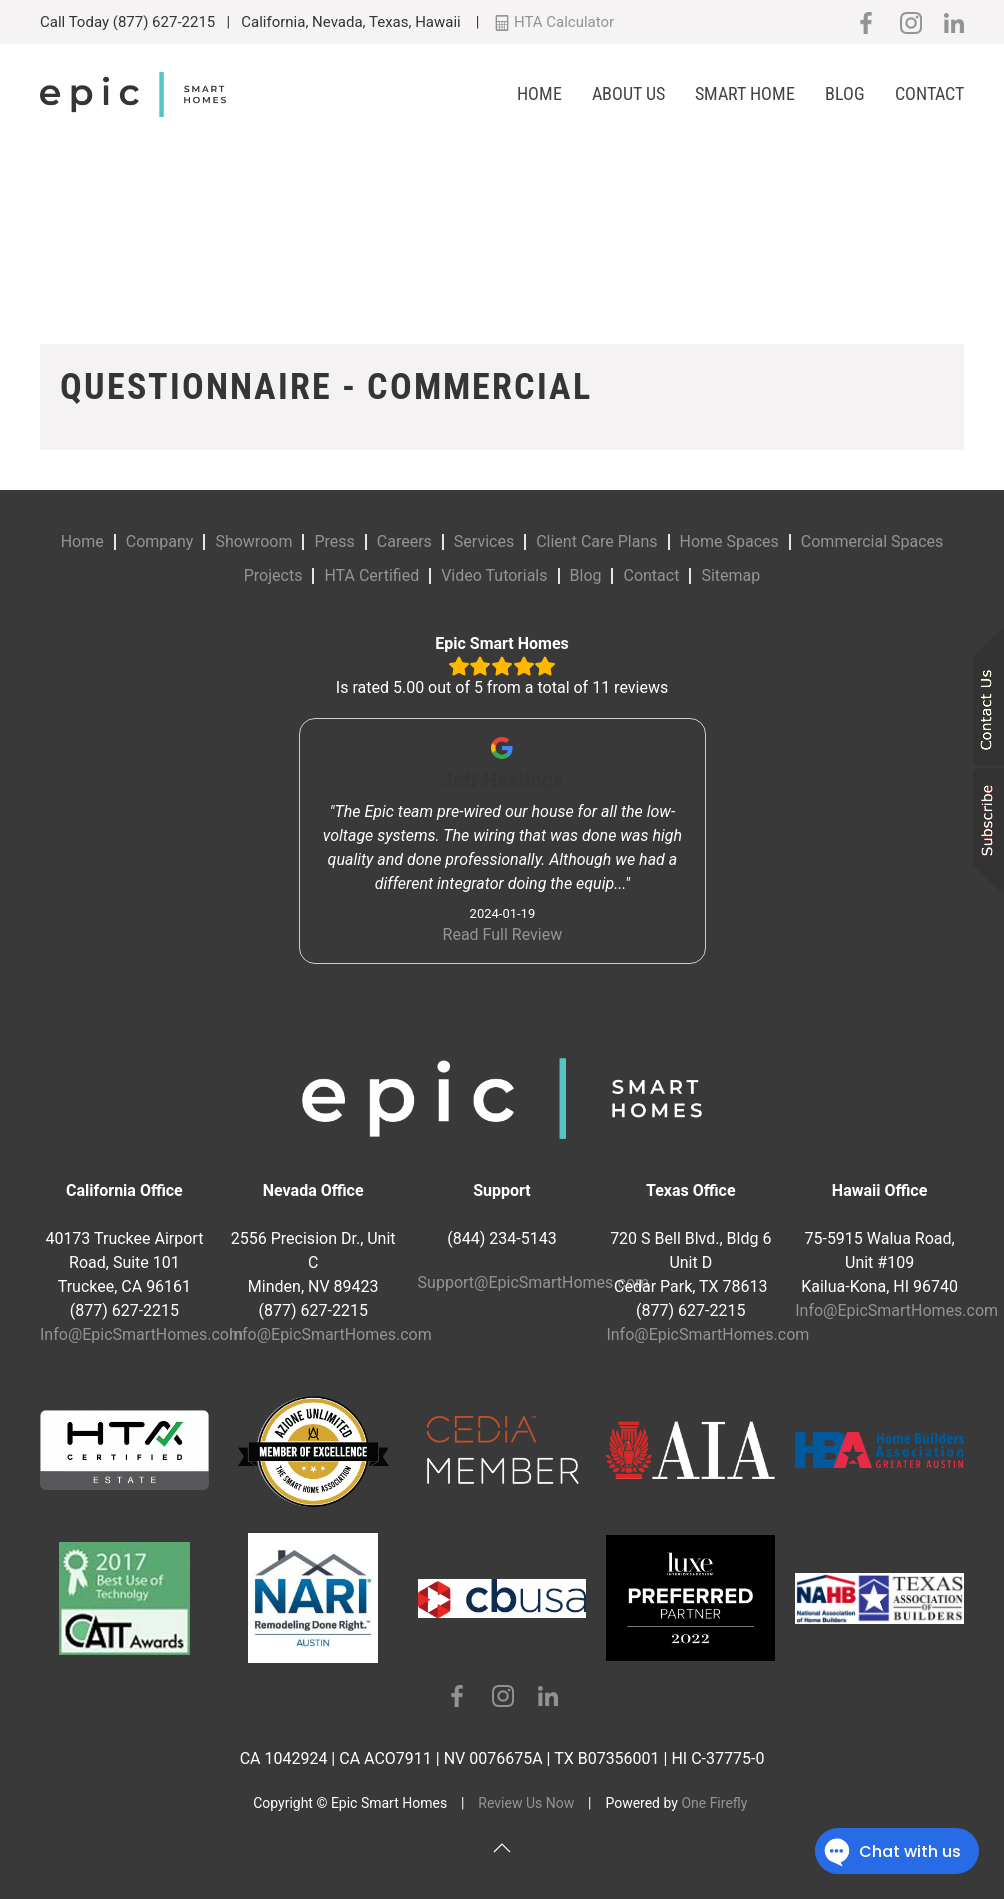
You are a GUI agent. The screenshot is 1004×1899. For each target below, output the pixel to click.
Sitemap (730, 575)
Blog (845, 93)
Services (484, 541)
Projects (273, 575)
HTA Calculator (554, 22)
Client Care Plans (596, 541)
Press (334, 541)
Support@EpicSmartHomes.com (534, 1282)
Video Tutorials (494, 575)
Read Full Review (502, 934)
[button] (502, 1848)
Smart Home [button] (745, 93)
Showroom (253, 541)
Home (539, 93)
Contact (929, 93)
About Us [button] (628, 93)
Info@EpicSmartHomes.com (141, 1334)
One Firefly (714, 1803)
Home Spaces (729, 541)
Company (160, 541)
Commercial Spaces (872, 541)
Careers (404, 541)
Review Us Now (526, 1803)
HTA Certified (371, 575)
